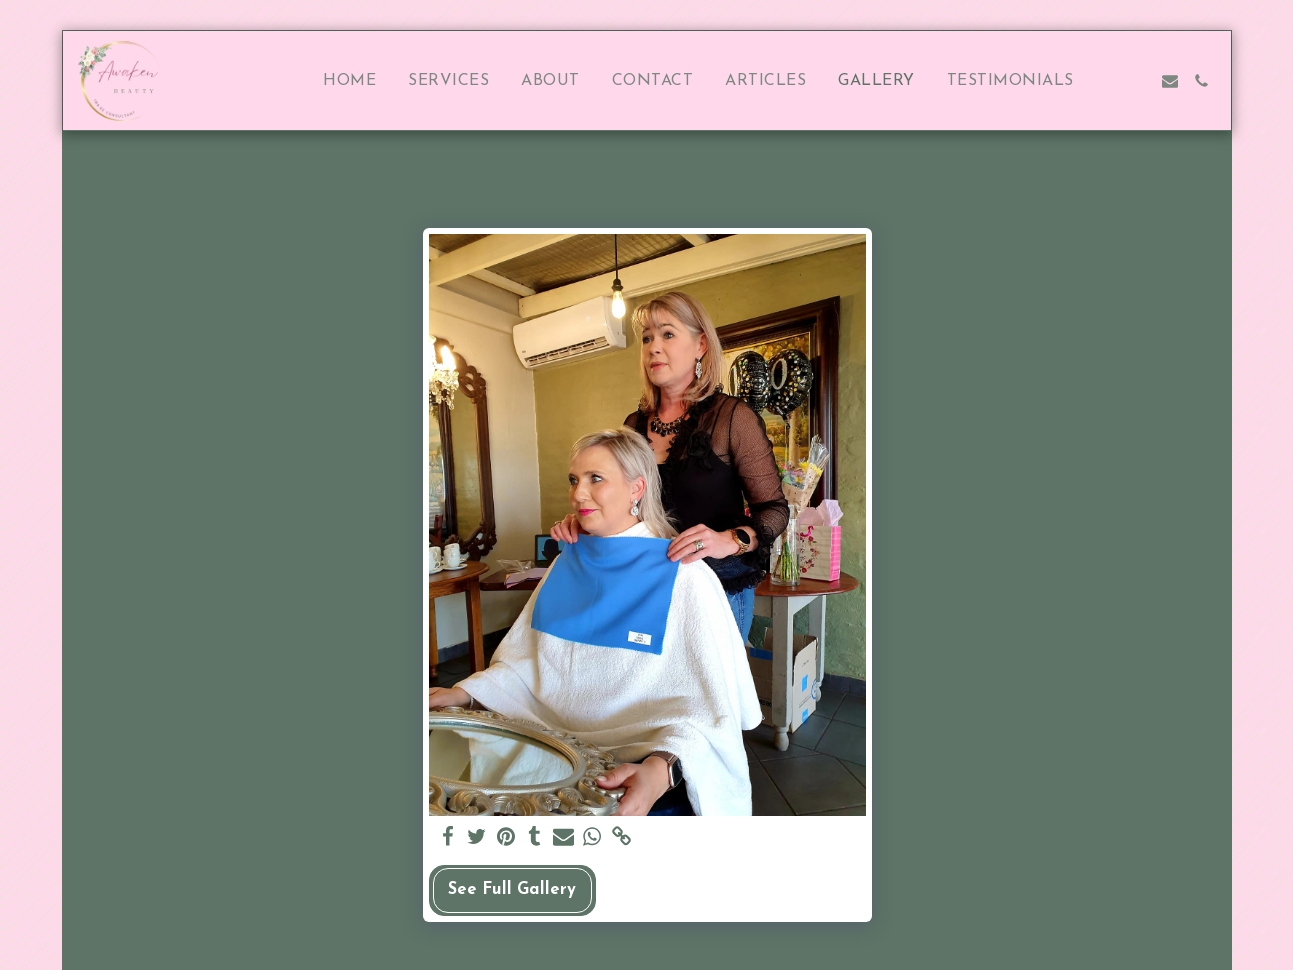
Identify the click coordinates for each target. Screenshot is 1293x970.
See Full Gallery (512, 890)
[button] (1106, 81)
